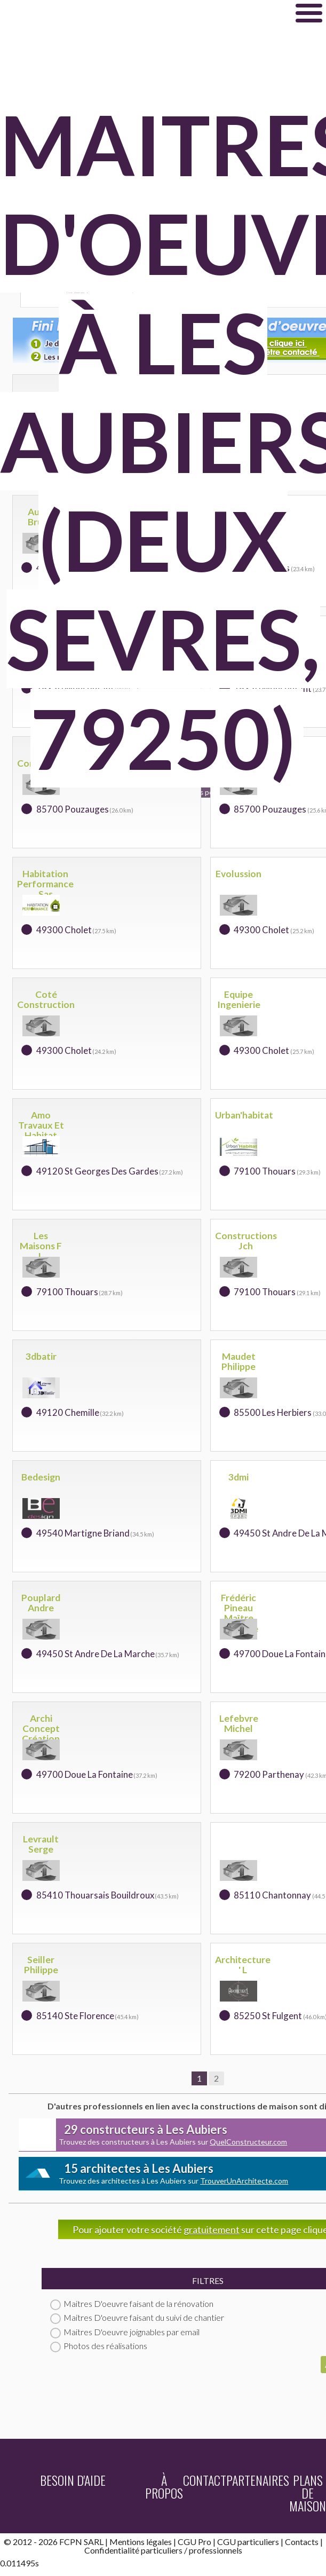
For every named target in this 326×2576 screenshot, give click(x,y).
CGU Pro (194, 2541)
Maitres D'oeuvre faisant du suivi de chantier (137, 2317)
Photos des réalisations (98, 2346)
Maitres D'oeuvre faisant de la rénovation (131, 2303)
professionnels (215, 2550)
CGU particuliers (248, 2541)
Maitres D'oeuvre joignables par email (125, 2332)
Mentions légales (140, 2541)
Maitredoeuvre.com (130, 13)
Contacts (302, 2541)
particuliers (161, 2550)
